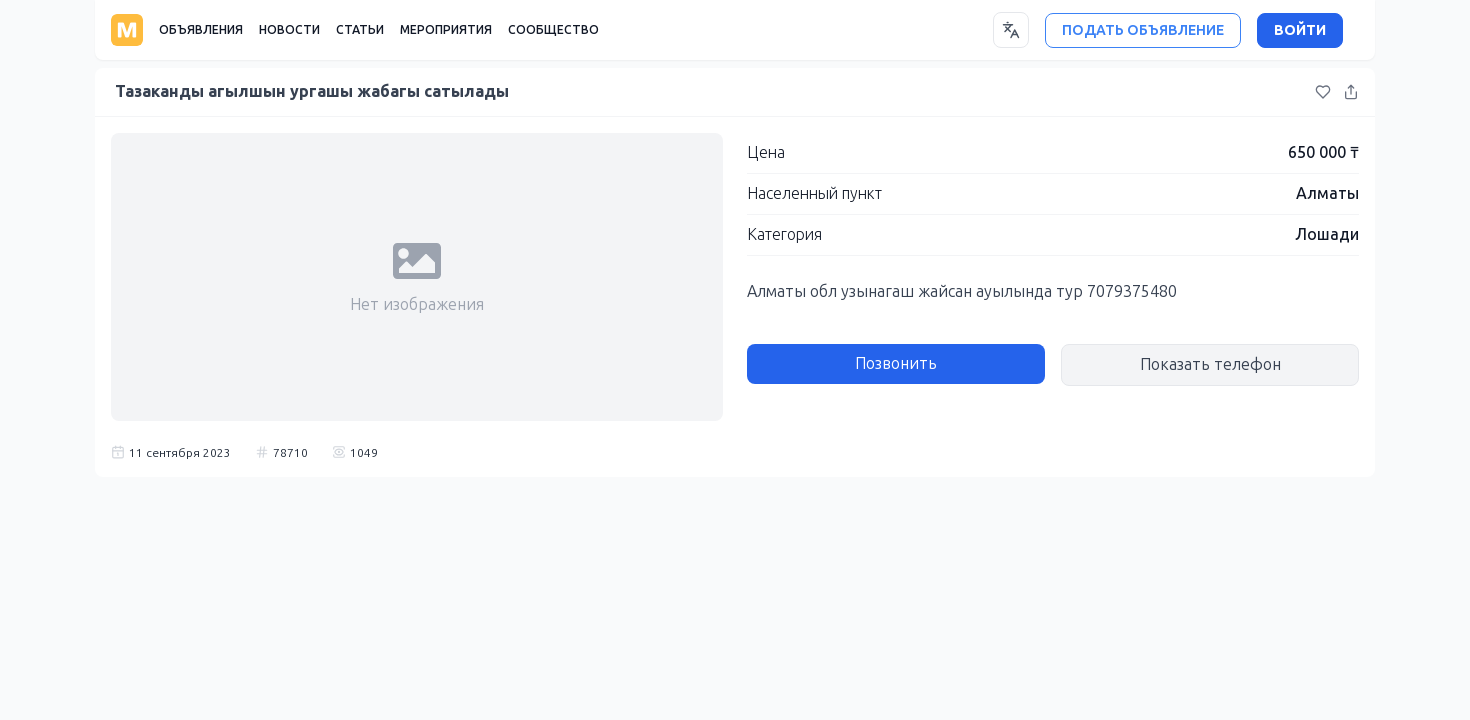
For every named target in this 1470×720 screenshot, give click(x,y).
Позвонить (896, 363)
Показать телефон (1210, 364)
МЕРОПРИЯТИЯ (446, 30)
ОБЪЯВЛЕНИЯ (201, 30)
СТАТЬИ (360, 30)
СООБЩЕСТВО (553, 30)
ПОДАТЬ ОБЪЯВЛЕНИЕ (1143, 30)
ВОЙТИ (1300, 30)
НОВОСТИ (289, 30)
